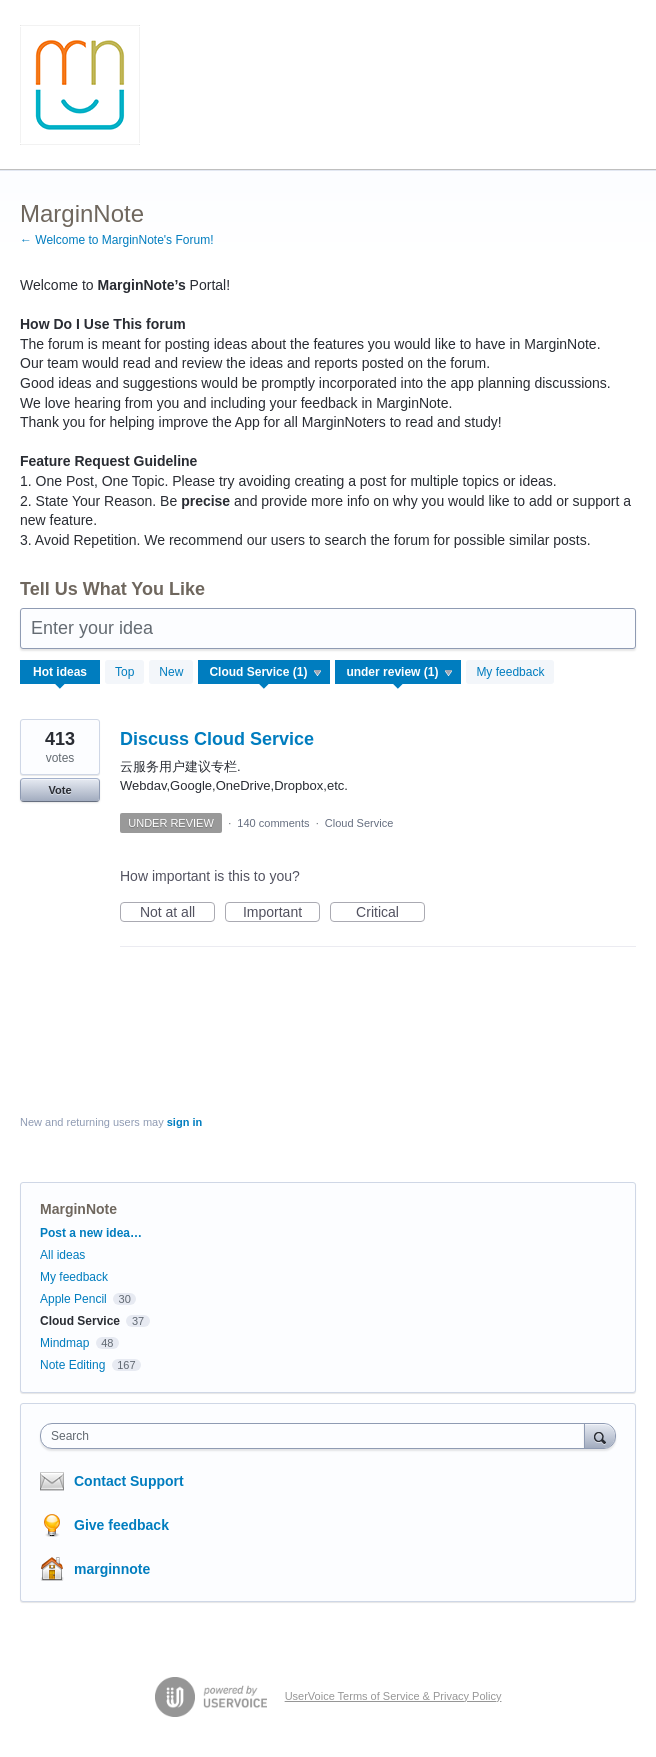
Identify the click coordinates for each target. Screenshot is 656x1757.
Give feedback (121, 1525)
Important (281, 913)
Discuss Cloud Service (217, 739)
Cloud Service (359, 823)
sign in (184, 1122)
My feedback (510, 672)
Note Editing (72, 1365)
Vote (59, 790)
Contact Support (129, 1481)
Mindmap (64, 1343)
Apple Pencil (73, 1299)
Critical (390, 913)
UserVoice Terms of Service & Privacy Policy (393, 1696)
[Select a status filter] (399, 673)
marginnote (112, 1569)
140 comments (273, 823)
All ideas (62, 1255)
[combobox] (317, 1436)
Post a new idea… (91, 1233)
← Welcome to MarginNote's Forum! (116, 240)
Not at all (177, 913)
